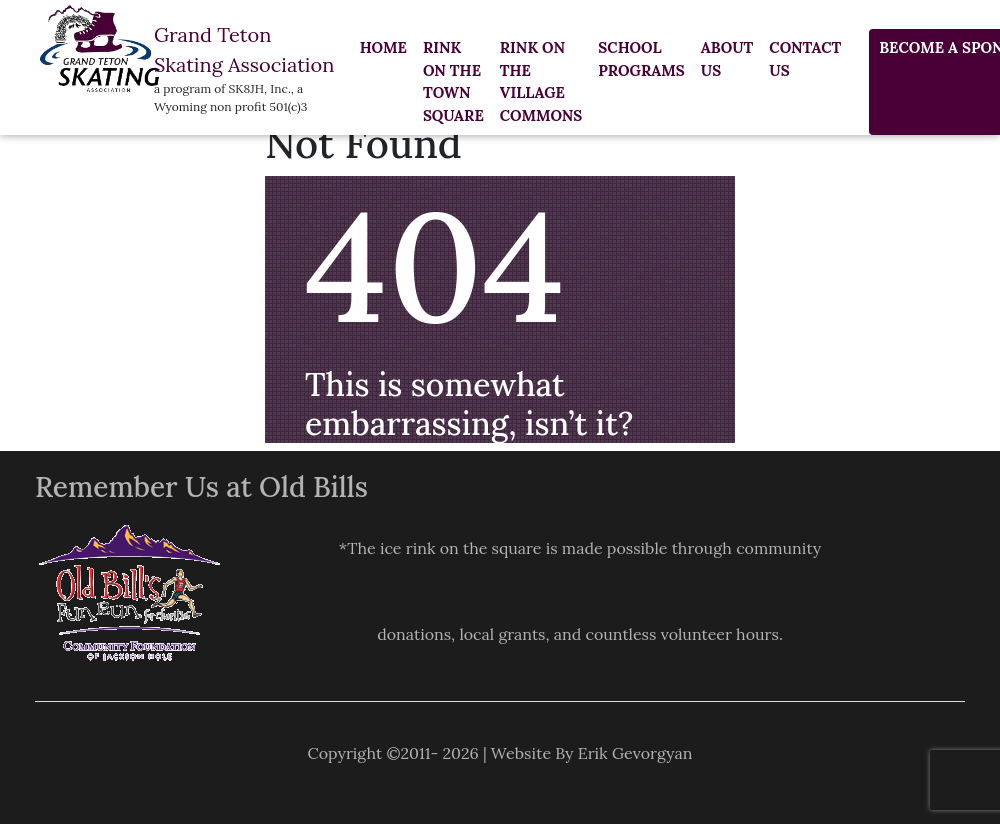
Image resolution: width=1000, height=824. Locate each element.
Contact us (805, 59)
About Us (727, 59)
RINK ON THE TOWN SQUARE (453, 81)
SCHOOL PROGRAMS (641, 59)
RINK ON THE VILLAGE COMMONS (541, 81)
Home (383, 47)
